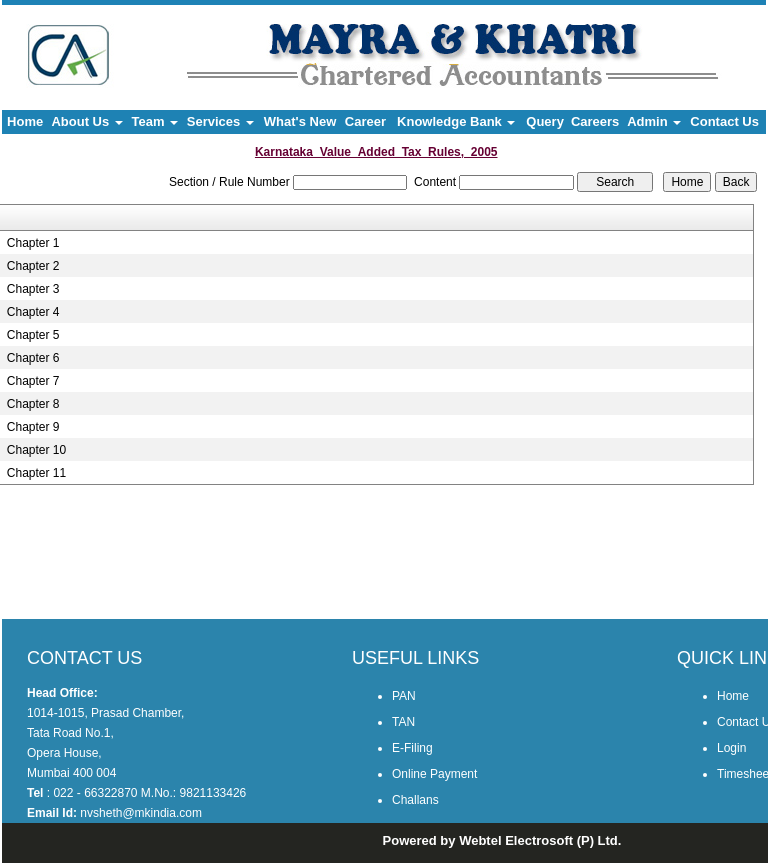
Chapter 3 (33, 289)
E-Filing (412, 748)
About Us (86, 121)
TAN (403, 722)
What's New (300, 121)
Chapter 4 (33, 312)
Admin (654, 121)
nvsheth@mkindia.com (141, 813)
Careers (595, 121)
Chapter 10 (36, 450)
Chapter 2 (33, 266)
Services (220, 121)
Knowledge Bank (456, 121)
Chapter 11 (36, 473)
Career (365, 121)
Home (25, 121)
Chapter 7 (33, 381)
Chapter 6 (33, 358)
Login (731, 748)
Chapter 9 (33, 427)
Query (545, 121)
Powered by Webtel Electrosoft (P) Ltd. (502, 840)
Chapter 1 (33, 243)
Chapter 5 (33, 335)
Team (155, 121)
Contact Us (724, 121)
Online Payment (434, 774)
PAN (404, 696)
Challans (415, 800)
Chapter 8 (33, 404)
